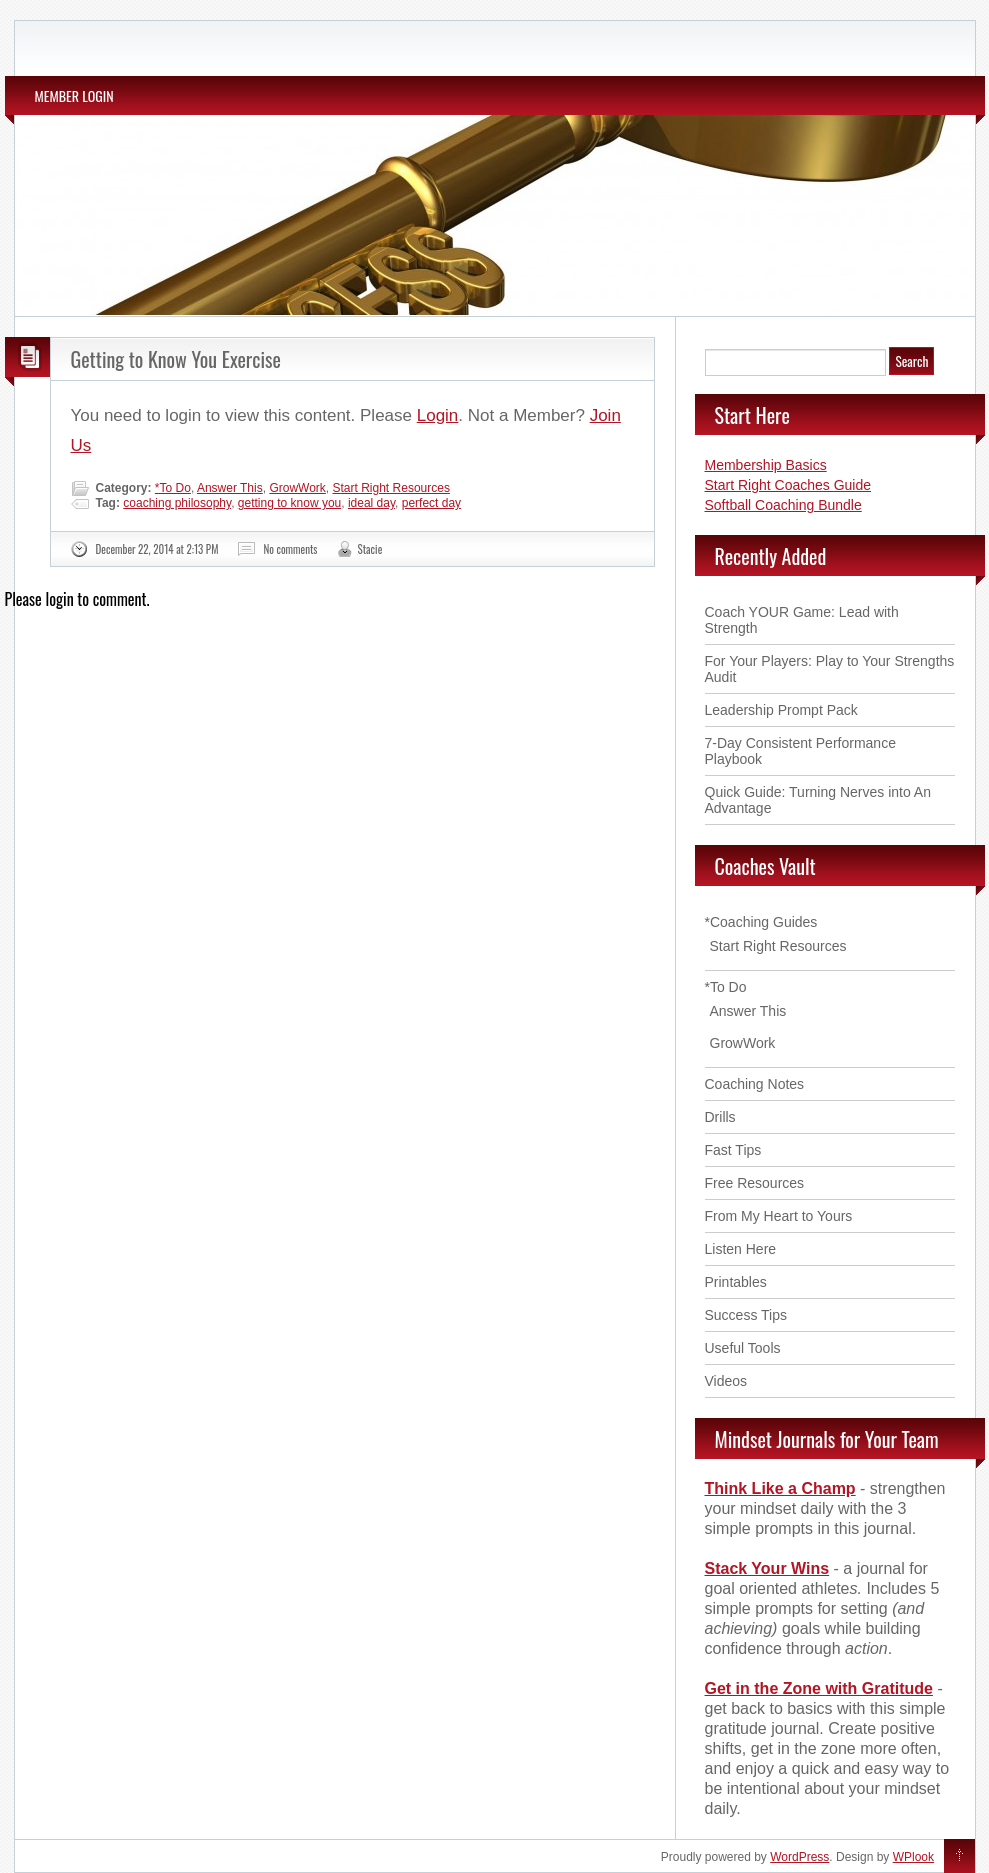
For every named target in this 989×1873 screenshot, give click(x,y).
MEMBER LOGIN (74, 95)
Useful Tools (743, 1348)
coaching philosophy (177, 503)
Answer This (230, 488)
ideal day (371, 503)
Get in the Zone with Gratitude (819, 1688)
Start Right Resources (391, 488)
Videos (726, 1381)
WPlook (913, 1857)
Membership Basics (766, 465)
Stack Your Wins (767, 1568)
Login (438, 415)
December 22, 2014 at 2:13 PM (157, 549)
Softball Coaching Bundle (783, 505)
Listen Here (741, 1249)
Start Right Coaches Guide (788, 485)
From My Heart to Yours (779, 1216)
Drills (720, 1117)
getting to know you (289, 503)
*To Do (173, 488)
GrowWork (297, 488)
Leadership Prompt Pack (781, 710)
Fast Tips (733, 1150)
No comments (290, 549)
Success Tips (746, 1315)
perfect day (431, 503)
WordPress (799, 1857)
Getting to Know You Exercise (176, 359)
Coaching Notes (755, 1084)
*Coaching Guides (761, 922)
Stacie (370, 549)
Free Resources (755, 1183)
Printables (736, 1282)
